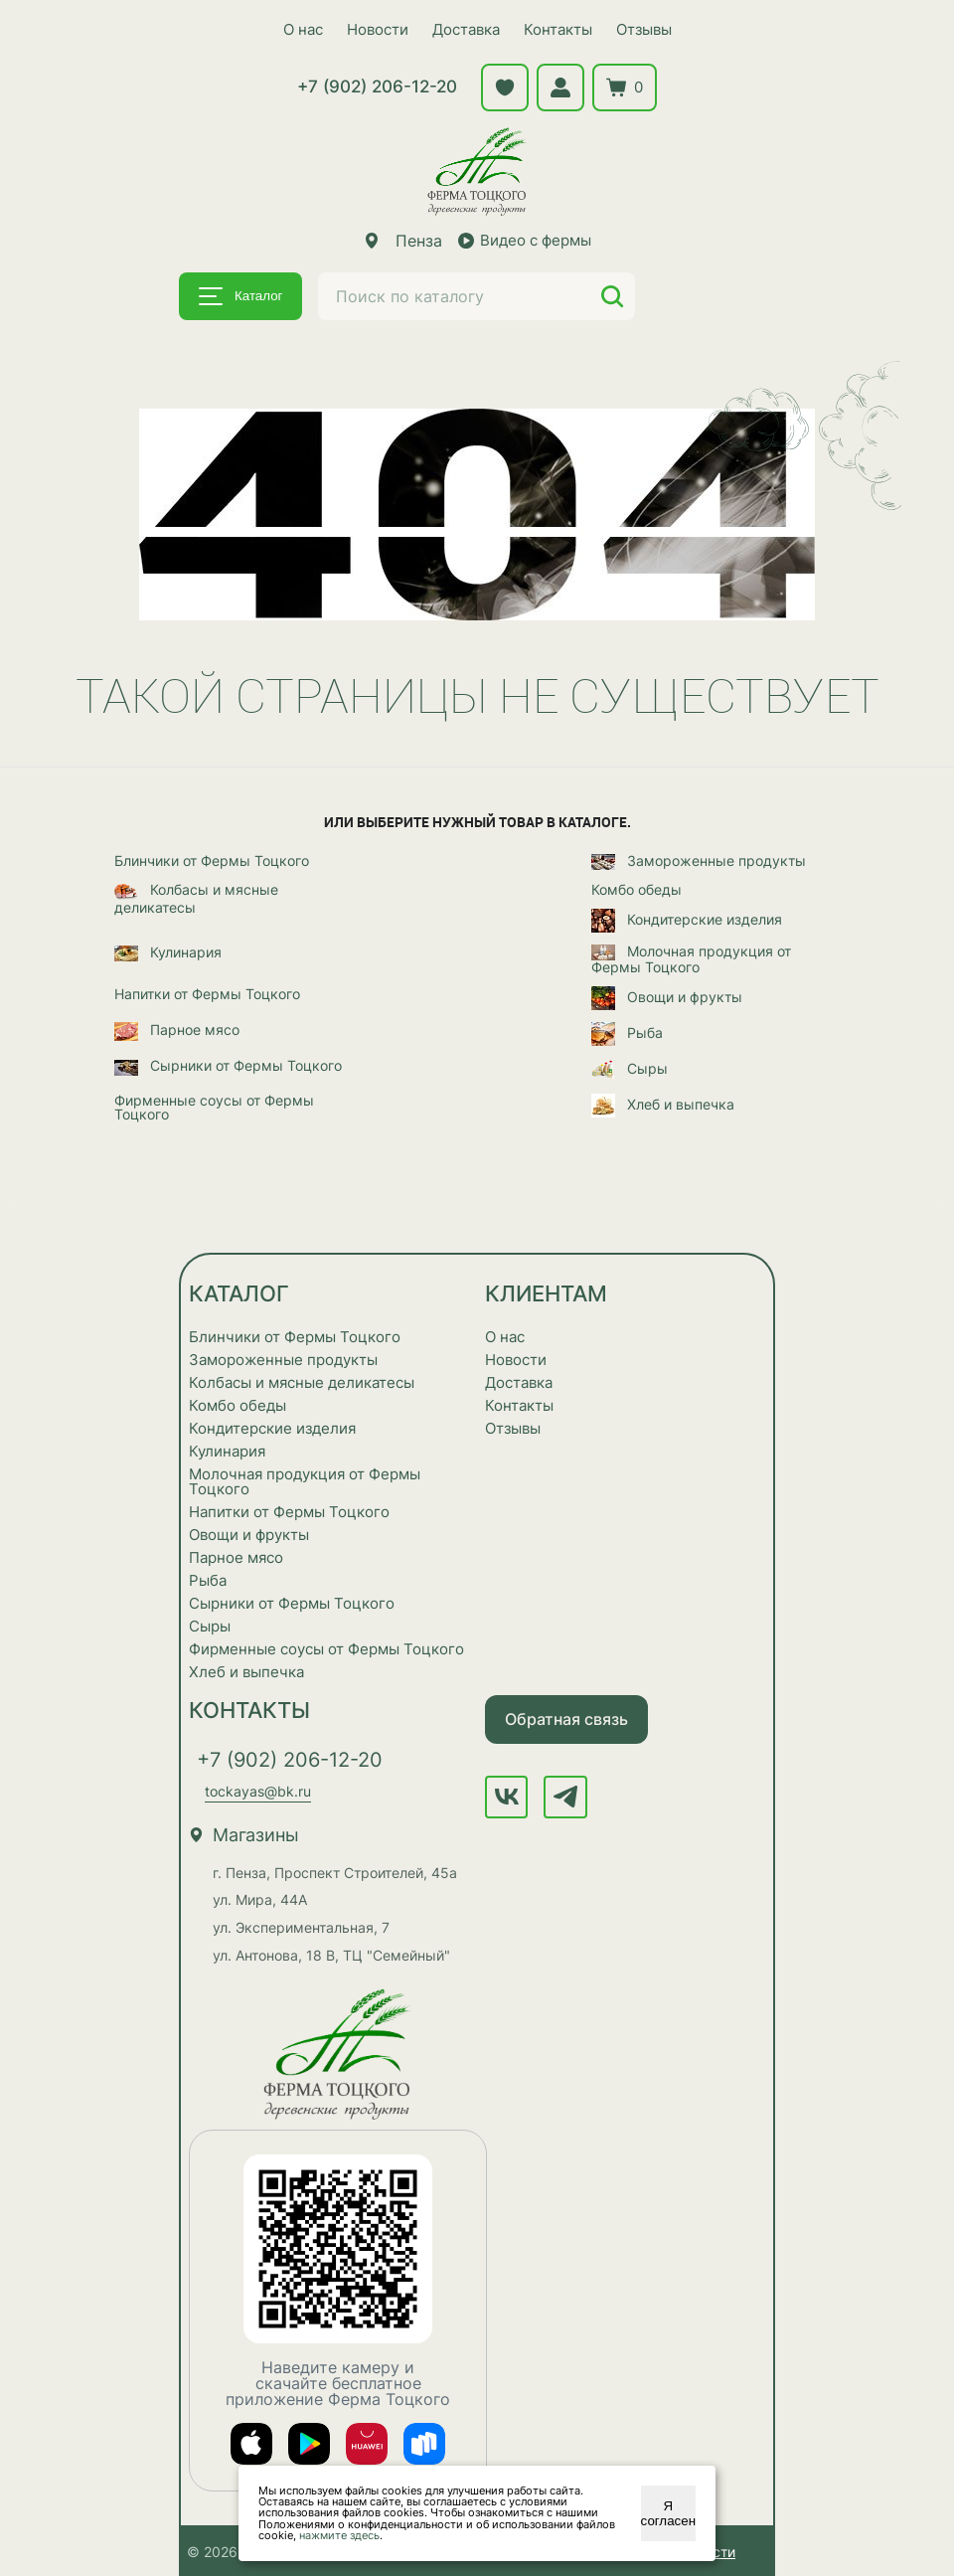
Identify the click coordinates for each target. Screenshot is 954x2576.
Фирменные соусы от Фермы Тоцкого (214, 1106)
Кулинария (168, 952)
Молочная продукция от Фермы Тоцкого (691, 958)
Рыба (627, 1033)
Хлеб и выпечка (662, 1104)
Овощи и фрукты (666, 997)
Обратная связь (566, 1718)
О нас (303, 29)
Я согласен (668, 2513)
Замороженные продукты (698, 861)
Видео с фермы (524, 240)
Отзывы (644, 29)
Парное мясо (176, 1030)
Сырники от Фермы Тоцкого (228, 1066)
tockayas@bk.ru (258, 1790)
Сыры (629, 1069)
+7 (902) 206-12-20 (377, 86)
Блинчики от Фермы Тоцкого (211, 860)
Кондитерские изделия (686, 920)
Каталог (240, 296)
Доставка (466, 29)
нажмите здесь (339, 2535)
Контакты (558, 29)
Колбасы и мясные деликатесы (196, 897)
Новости (377, 29)
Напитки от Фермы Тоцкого (207, 993)
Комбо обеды (636, 889)
